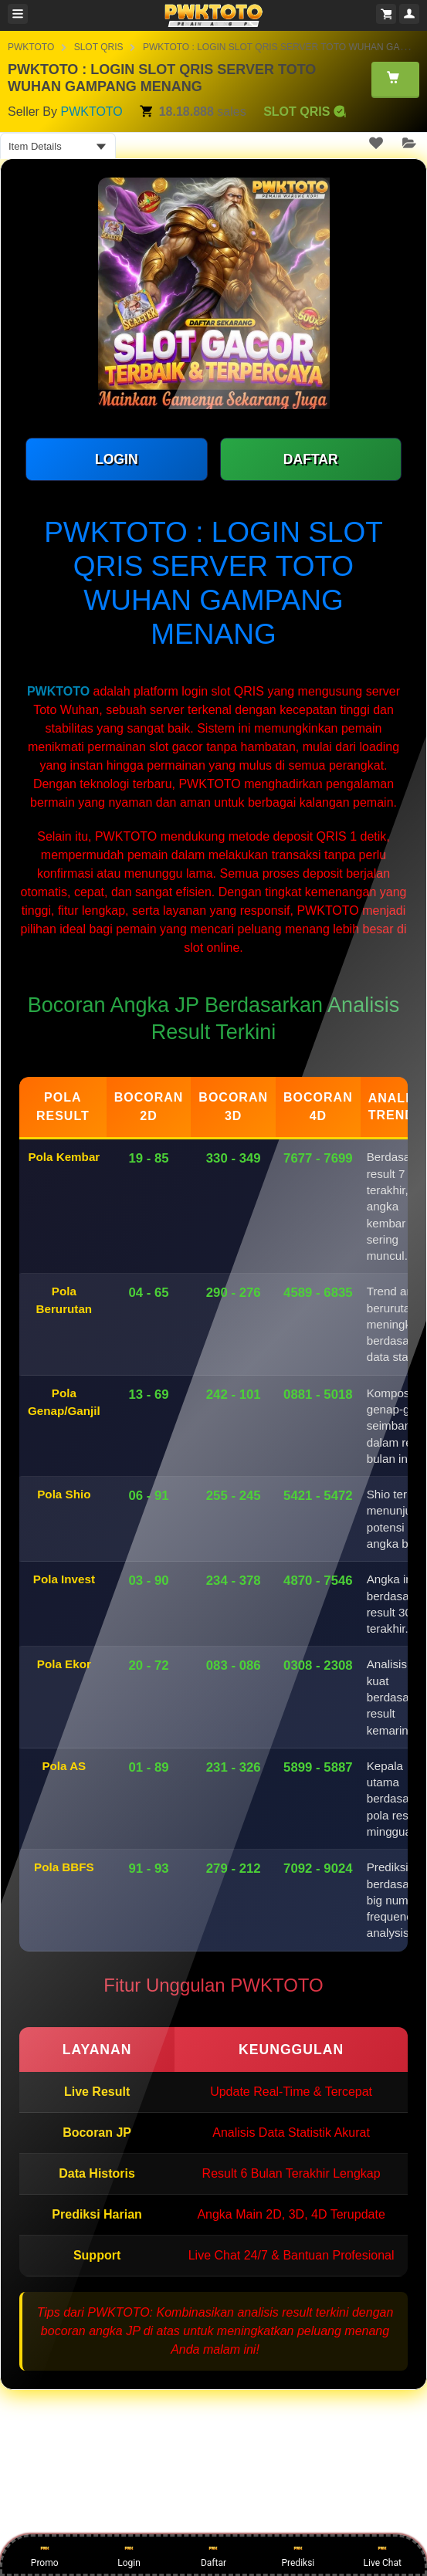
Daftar (213, 2554)
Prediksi (297, 2554)
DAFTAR (310, 459)
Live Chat (383, 2554)
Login (129, 2554)
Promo (45, 2554)
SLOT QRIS (99, 47)
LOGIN (116, 459)
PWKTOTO (31, 47)
